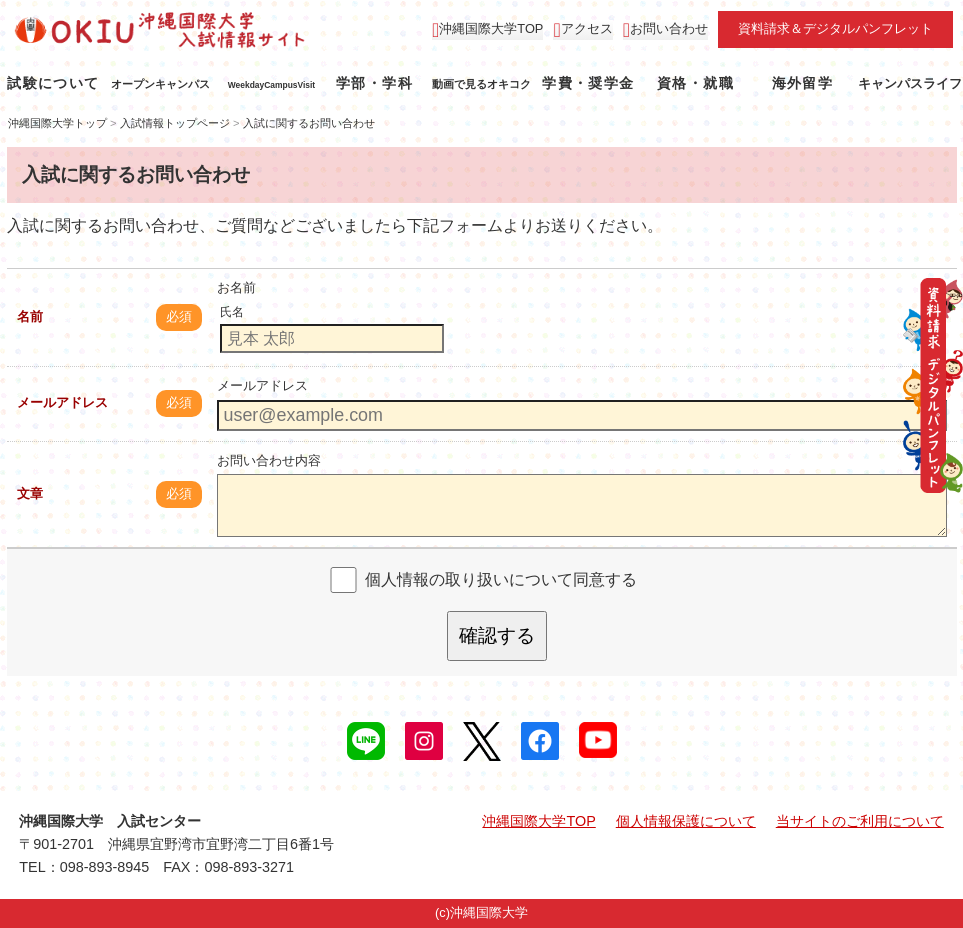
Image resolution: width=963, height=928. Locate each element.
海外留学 (803, 83)
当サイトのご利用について (860, 821)
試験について (53, 83)
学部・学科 (374, 83)
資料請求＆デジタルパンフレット (835, 28)
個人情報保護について (686, 821)
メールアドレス (62, 402)
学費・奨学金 (588, 83)
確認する (497, 635)
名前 (30, 316)
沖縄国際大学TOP (491, 28)
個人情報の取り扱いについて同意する (501, 579)
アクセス (587, 28)
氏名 (232, 312)
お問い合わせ (669, 28)
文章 (30, 493)
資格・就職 (695, 83)
